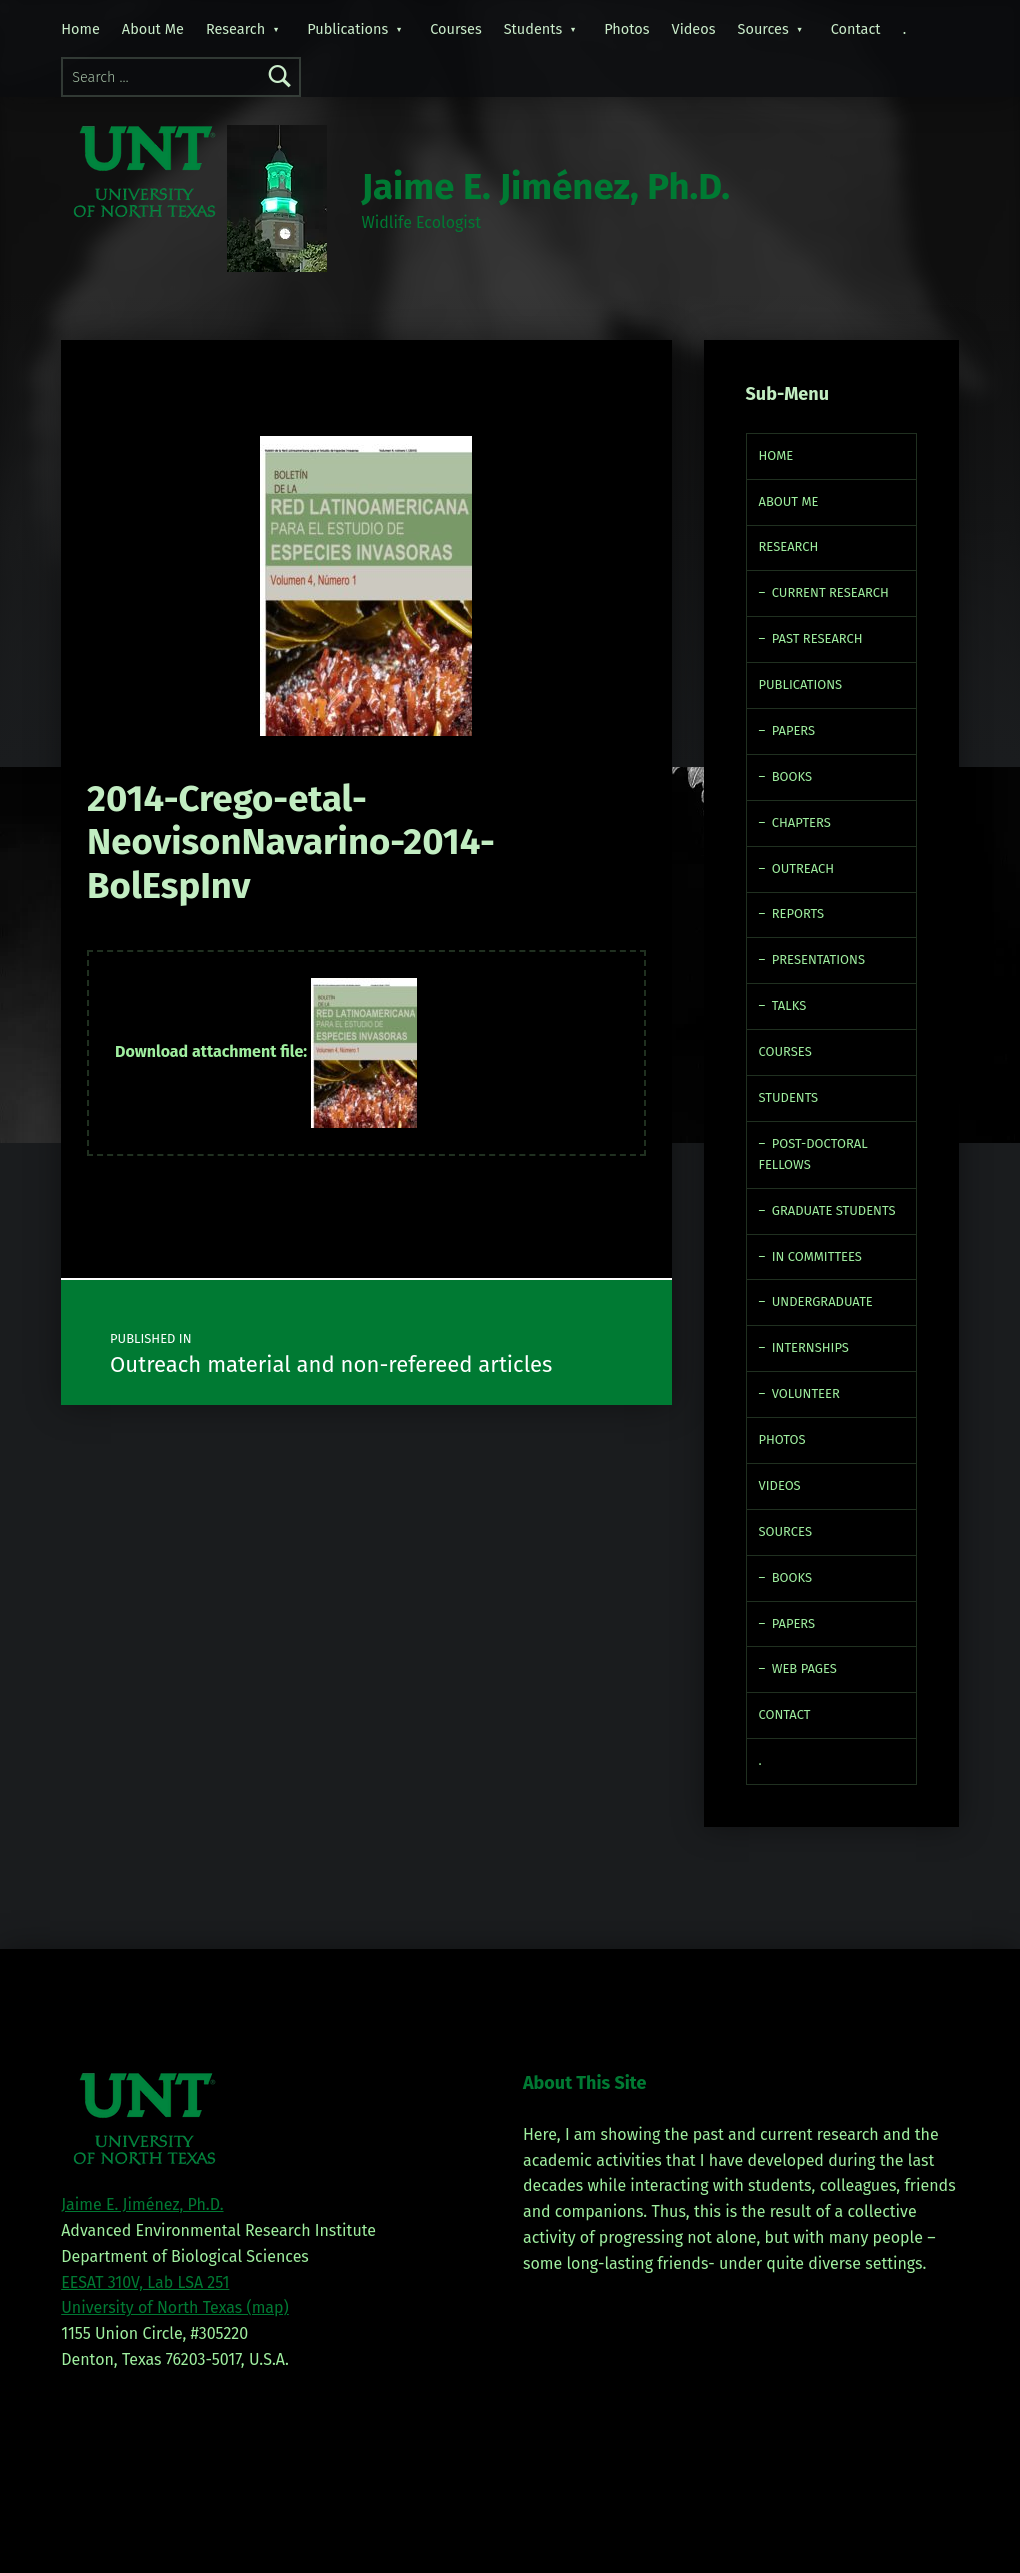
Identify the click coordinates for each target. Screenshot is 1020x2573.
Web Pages (804, 1668)
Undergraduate (822, 1301)
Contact (856, 29)
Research (235, 29)
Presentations (818, 959)
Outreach (803, 868)
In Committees (817, 1256)
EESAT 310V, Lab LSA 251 (145, 2282)
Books (792, 776)
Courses (455, 29)
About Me (153, 29)
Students (533, 29)
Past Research (817, 638)
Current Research (830, 592)
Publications (347, 29)
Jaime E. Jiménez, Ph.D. (545, 187)
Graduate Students (834, 1210)
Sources (763, 29)
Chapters (801, 822)
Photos (626, 29)
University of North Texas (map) (175, 2307)
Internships (810, 1347)
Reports (798, 913)
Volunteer (806, 1393)
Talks (789, 1005)
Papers (793, 730)
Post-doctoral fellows (813, 1154)
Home (80, 29)
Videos (694, 29)
